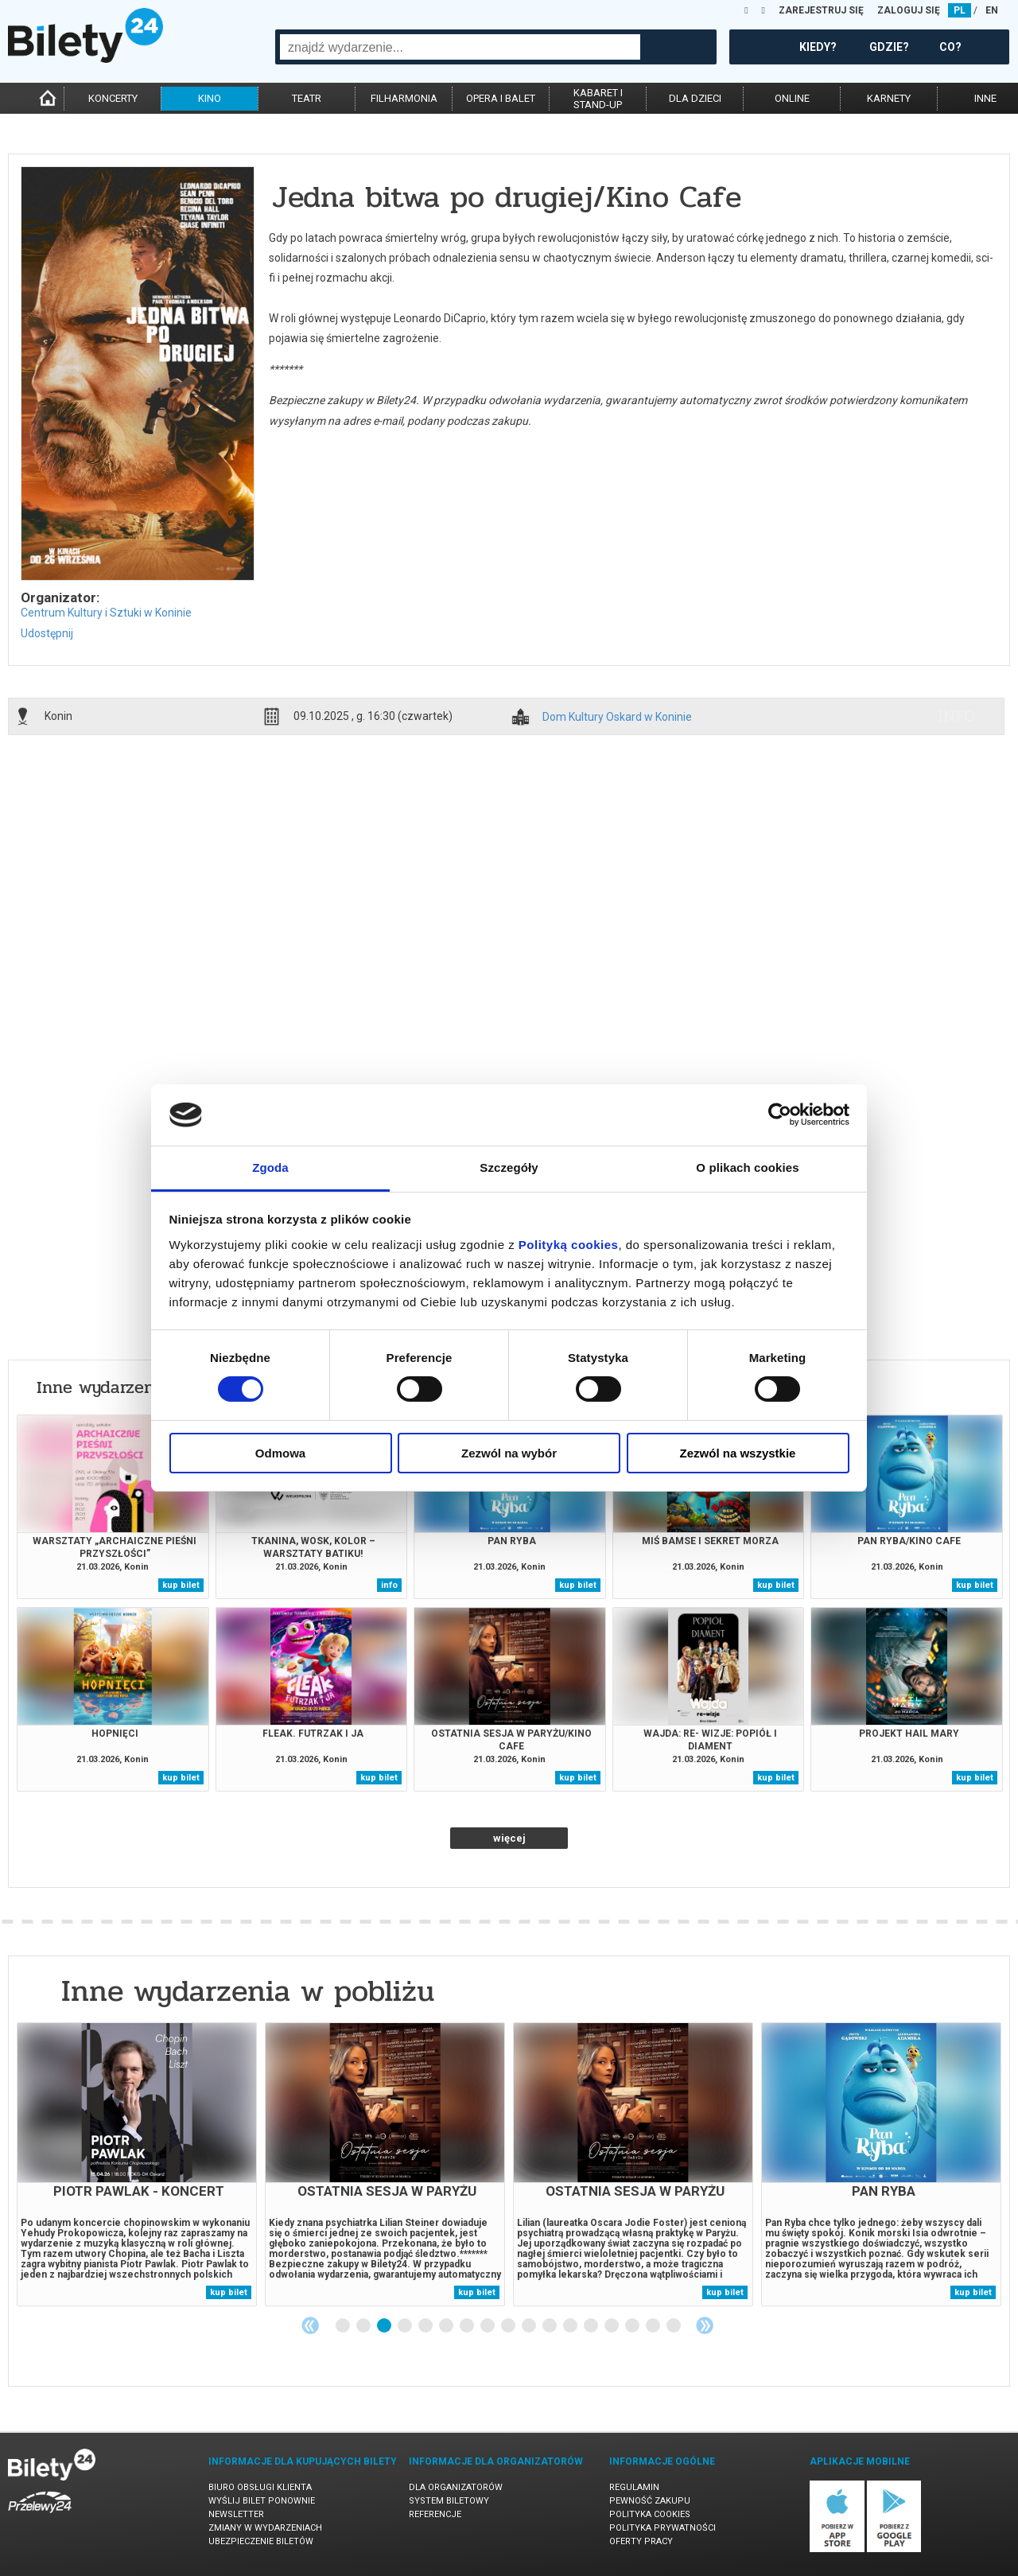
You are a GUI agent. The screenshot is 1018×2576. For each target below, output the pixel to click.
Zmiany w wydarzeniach (265, 2528)
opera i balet (500, 98)
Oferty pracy (641, 2541)
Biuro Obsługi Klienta (260, 2487)
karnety (889, 98)
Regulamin (634, 2487)
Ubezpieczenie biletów (260, 2541)
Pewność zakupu (649, 2501)
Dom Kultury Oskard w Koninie (617, 717)
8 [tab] (488, 2326)
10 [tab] (530, 2326)
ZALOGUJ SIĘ (908, 10)
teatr (306, 98)
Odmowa (280, 1453)
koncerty (113, 98)
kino (209, 98)
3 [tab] (385, 2326)
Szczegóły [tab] (509, 1167)
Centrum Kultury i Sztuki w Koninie (106, 612)
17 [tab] (674, 2326)
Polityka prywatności (662, 2528)
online (792, 98)
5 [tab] (426, 2326)
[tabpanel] (137, 2164)
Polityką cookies (569, 1244)
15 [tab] (633, 2326)
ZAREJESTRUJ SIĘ (821, 10)
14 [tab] (612, 2326)
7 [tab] (468, 2326)
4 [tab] (406, 2326)
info (957, 716)
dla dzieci (695, 98)
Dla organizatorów (456, 2487)
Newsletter (236, 2514)
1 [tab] (344, 2326)
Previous (310, 2325)
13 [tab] (592, 2326)
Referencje (435, 2514)
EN (991, 10)
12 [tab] (571, 2326)
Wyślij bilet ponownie (261, 2501)
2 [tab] (364, 2326)
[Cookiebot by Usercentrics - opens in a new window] (779, 1115)
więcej (509, 1838)
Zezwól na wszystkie (738, 1453)
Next (704, 2325)
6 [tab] (447, 2326)
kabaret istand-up (598, 99)
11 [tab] (550, 2326)
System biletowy (449, 2501)
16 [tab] (654, 2326)
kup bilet (181, 1585)
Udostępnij (47, 633)
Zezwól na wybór (509, 1453)
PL (960, 10)
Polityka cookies (649, 2514)
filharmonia (404, 98)
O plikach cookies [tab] (747, 1167)
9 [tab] (509, 2326)
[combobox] (460, 46)
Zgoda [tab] (270, 1167)
